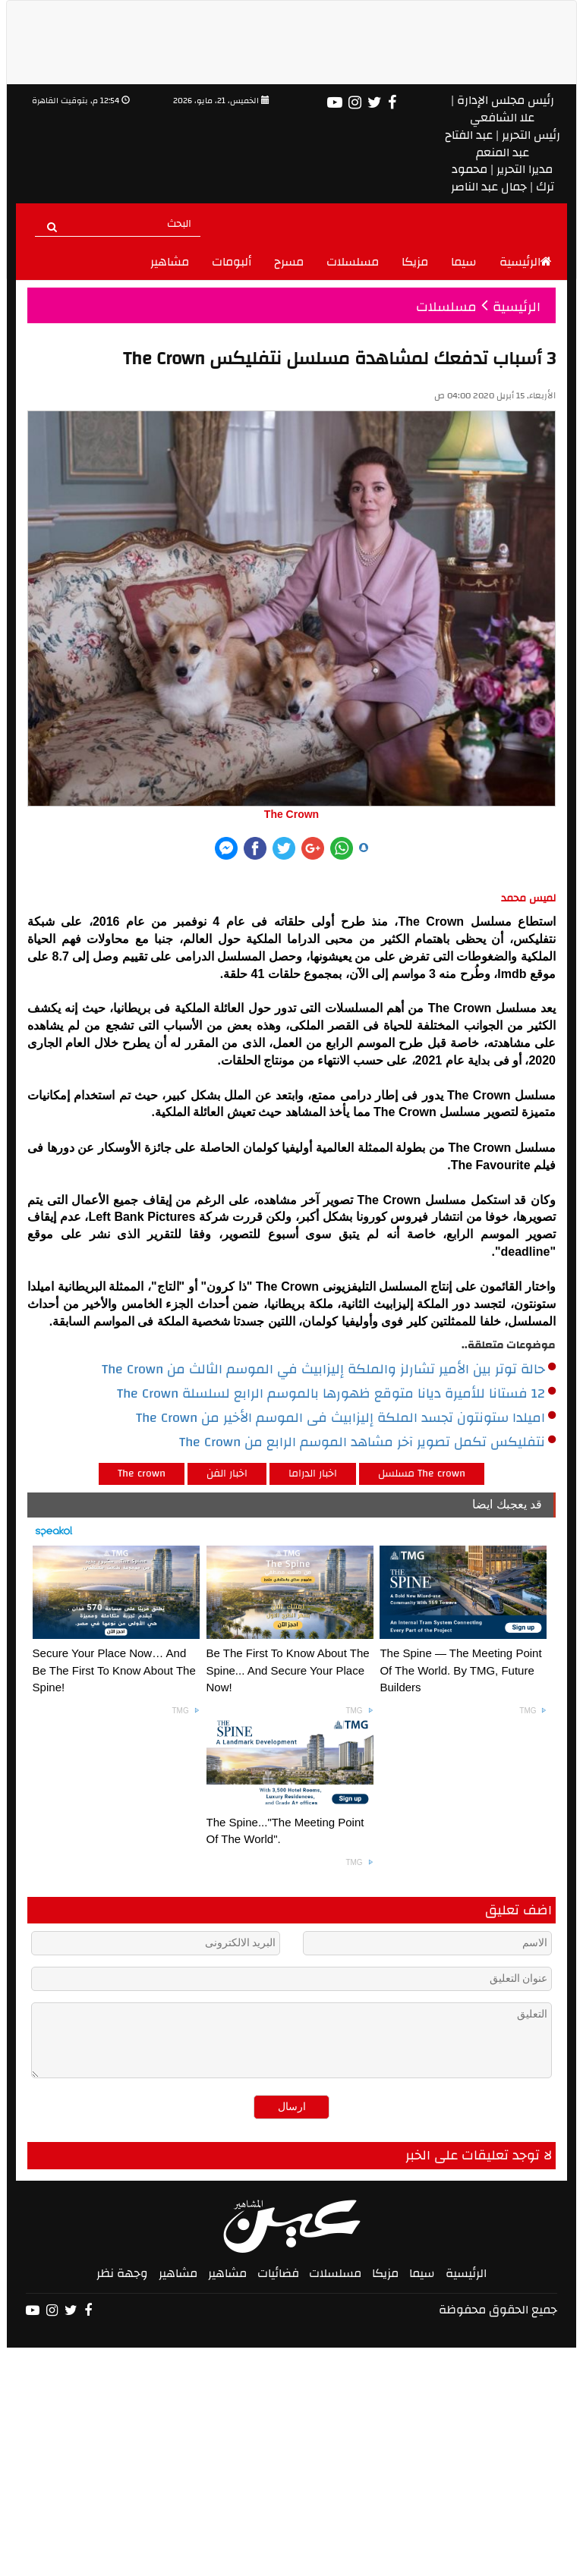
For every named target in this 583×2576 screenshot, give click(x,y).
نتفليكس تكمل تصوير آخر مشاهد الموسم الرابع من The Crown (367, 1442)
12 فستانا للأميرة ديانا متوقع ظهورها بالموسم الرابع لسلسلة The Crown (336, 1393)
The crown (141, 1473)
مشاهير (169, 261)
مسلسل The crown (421, 1473)
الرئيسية (525, 261)
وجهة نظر (122, 2273)
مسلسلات (352, 261)
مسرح (289, 261)
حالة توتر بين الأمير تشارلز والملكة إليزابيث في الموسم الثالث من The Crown (329, 1369)
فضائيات (278, 2273)
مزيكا (415, 261)
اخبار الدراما (312, 1473)
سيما (464, 261)
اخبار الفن (226, 1473)
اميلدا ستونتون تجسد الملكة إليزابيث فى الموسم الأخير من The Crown (346, 1418)
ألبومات (231, 261)
